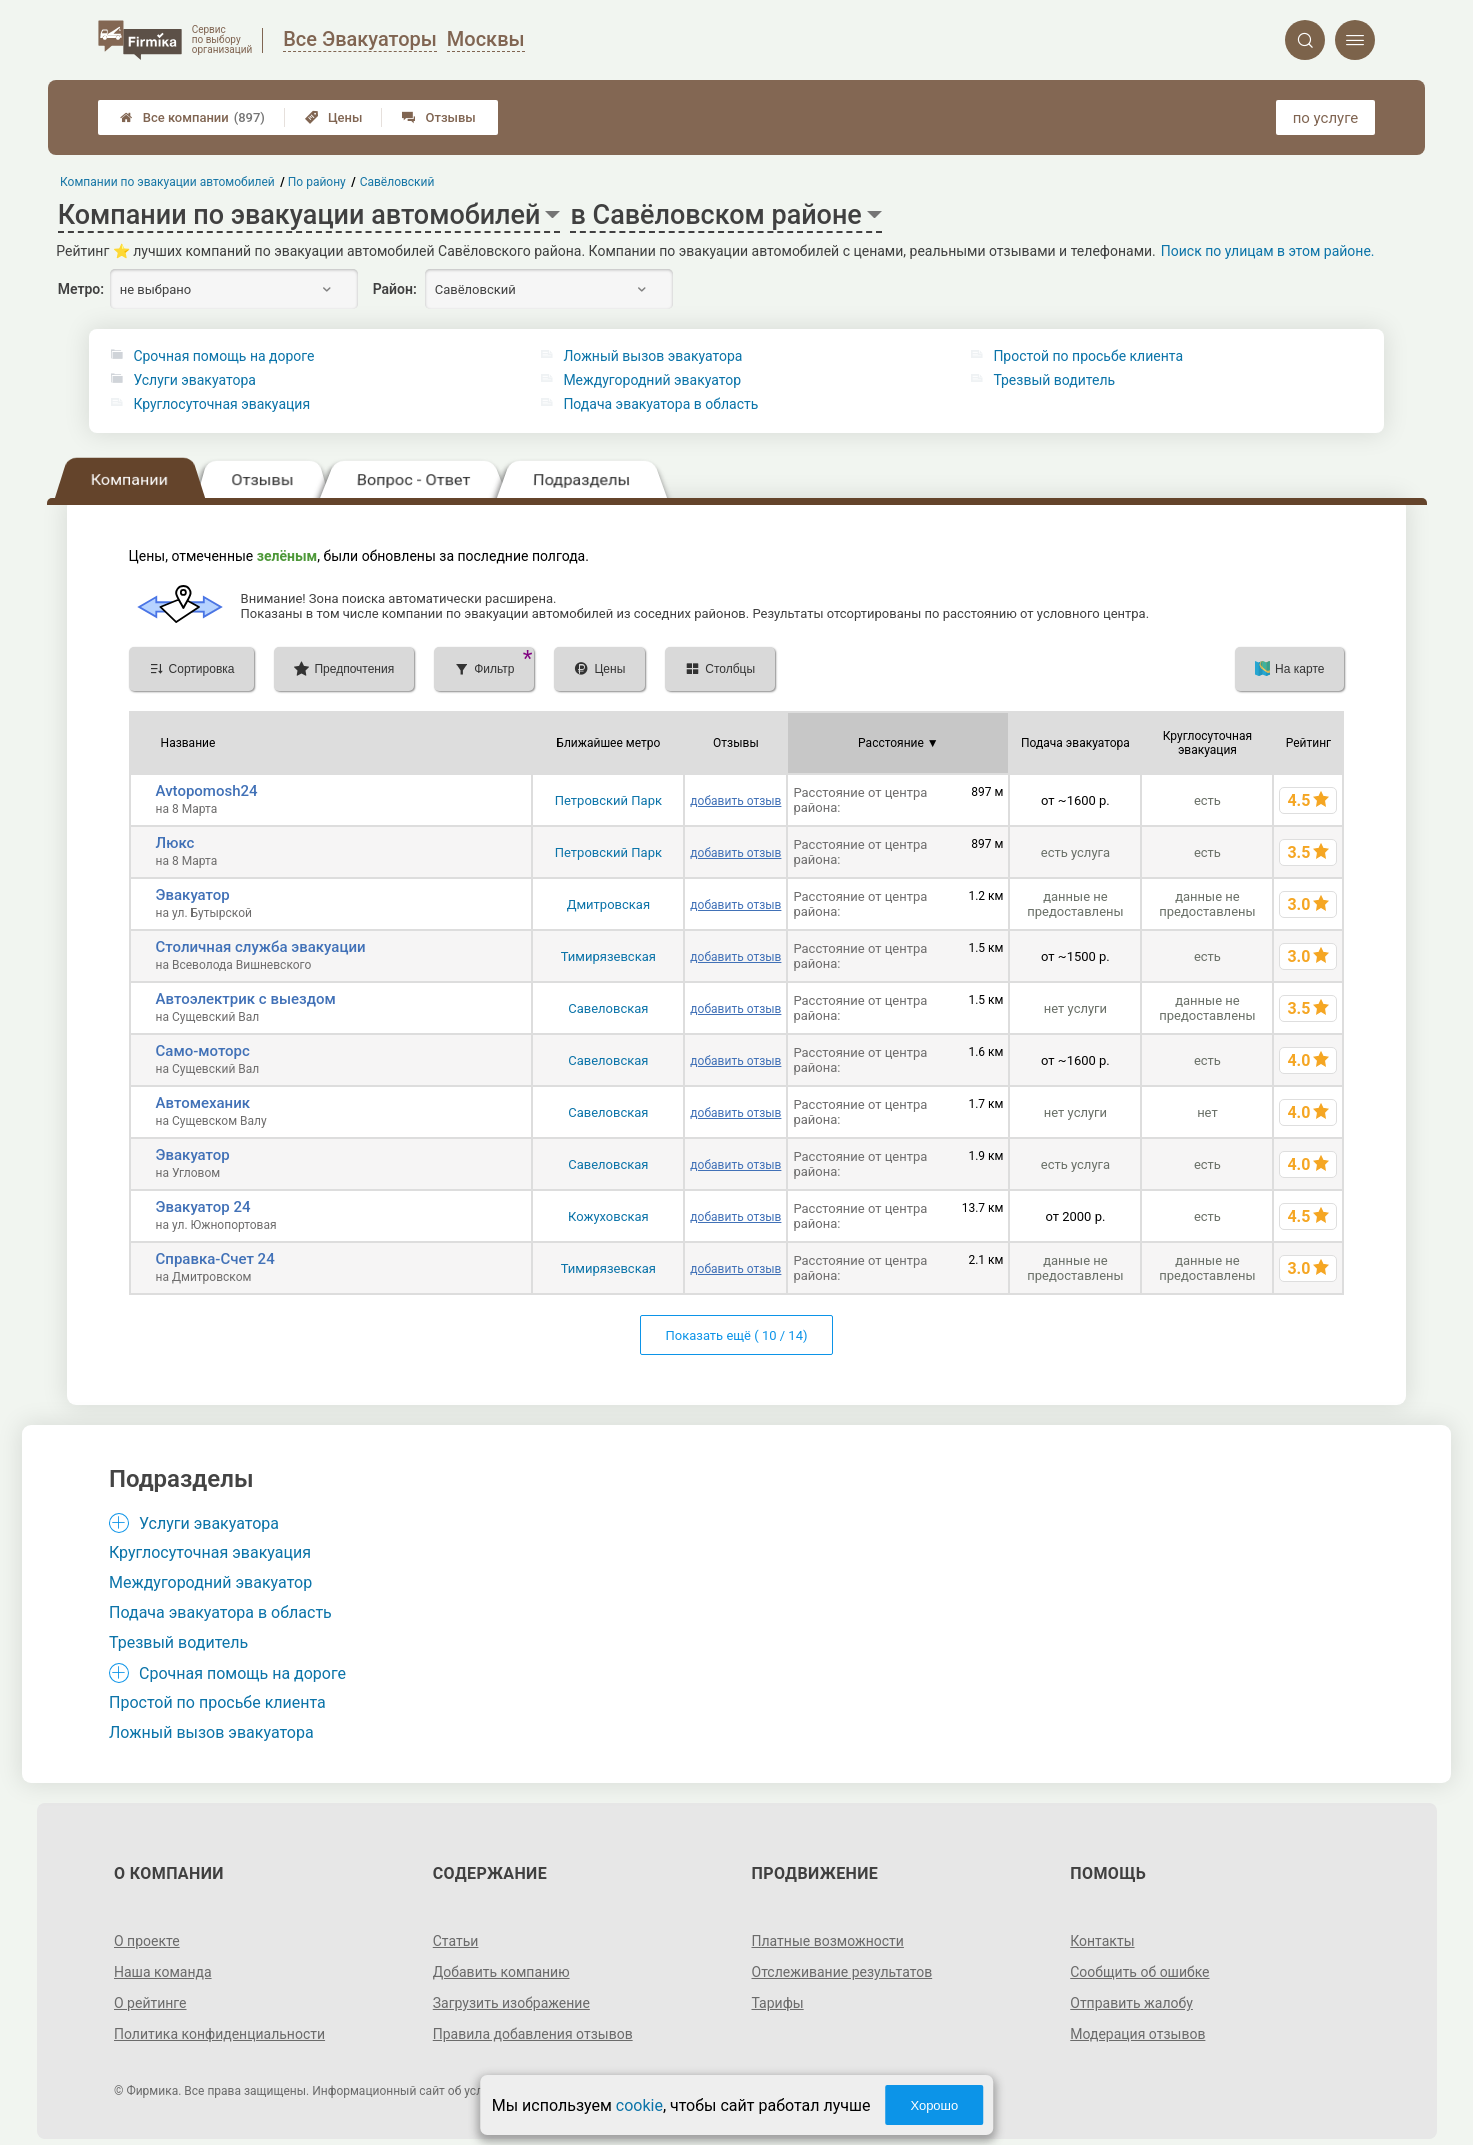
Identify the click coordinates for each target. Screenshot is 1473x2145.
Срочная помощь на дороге (223, 356)
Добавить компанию (501, 1972)
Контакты (1102, 1941)
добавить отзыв (735, 801)
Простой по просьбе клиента (1088, 356)
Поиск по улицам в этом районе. (1268, 251)
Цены (334, 117)
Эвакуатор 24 (203, 1207)
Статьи (456, 1941)
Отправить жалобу (1131, 2003)
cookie (639, 2105)
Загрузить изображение (511, 2003)
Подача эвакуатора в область (660, 404)
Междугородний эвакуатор (652, 380)
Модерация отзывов (1137, 2034)
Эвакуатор (193, 895)
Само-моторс (203, 1051)
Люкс (175, 843)
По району (317, 182)
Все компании (192, 117)
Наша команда (163, 1972)
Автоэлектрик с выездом (246, 999)
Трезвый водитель (1054, 380)
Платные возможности (828, 1941)
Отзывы (438, 117)
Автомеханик (203, 1103)
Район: (395, 289)
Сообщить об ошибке (1139, 1972)
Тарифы (778, 2003)
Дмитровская (608, 904)
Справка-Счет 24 (215, 1259)
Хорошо (934, 2105)
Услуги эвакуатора (194, 380)
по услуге (1326, 118)
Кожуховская (608, 1216)
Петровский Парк (608, 800)
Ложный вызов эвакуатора (652, 356)
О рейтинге (150, 2003)
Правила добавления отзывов (533, 2034)
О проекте (147, 1941)
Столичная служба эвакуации (261, 947)
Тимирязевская (608, 956)
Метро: (81, 289)
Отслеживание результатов (842, 1972)
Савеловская (608, 1008)
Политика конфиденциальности (219, 2034)
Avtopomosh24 (207, 791)
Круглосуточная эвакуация (221, 404)
